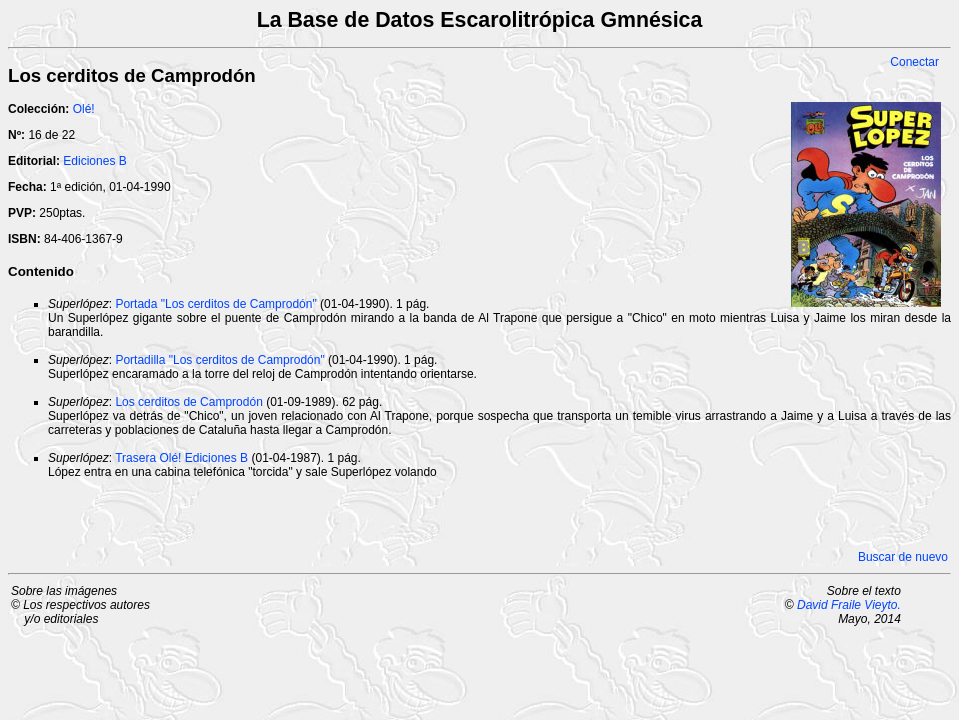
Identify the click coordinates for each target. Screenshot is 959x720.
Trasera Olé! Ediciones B (181, 458)
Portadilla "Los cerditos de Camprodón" (219, 360)
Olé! (84, 109)
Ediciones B (94, 161)
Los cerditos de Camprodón (188, 402)
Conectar (914, 62)
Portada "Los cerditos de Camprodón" (215, 304)
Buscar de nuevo (903, 557)
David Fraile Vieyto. (849, 605)
